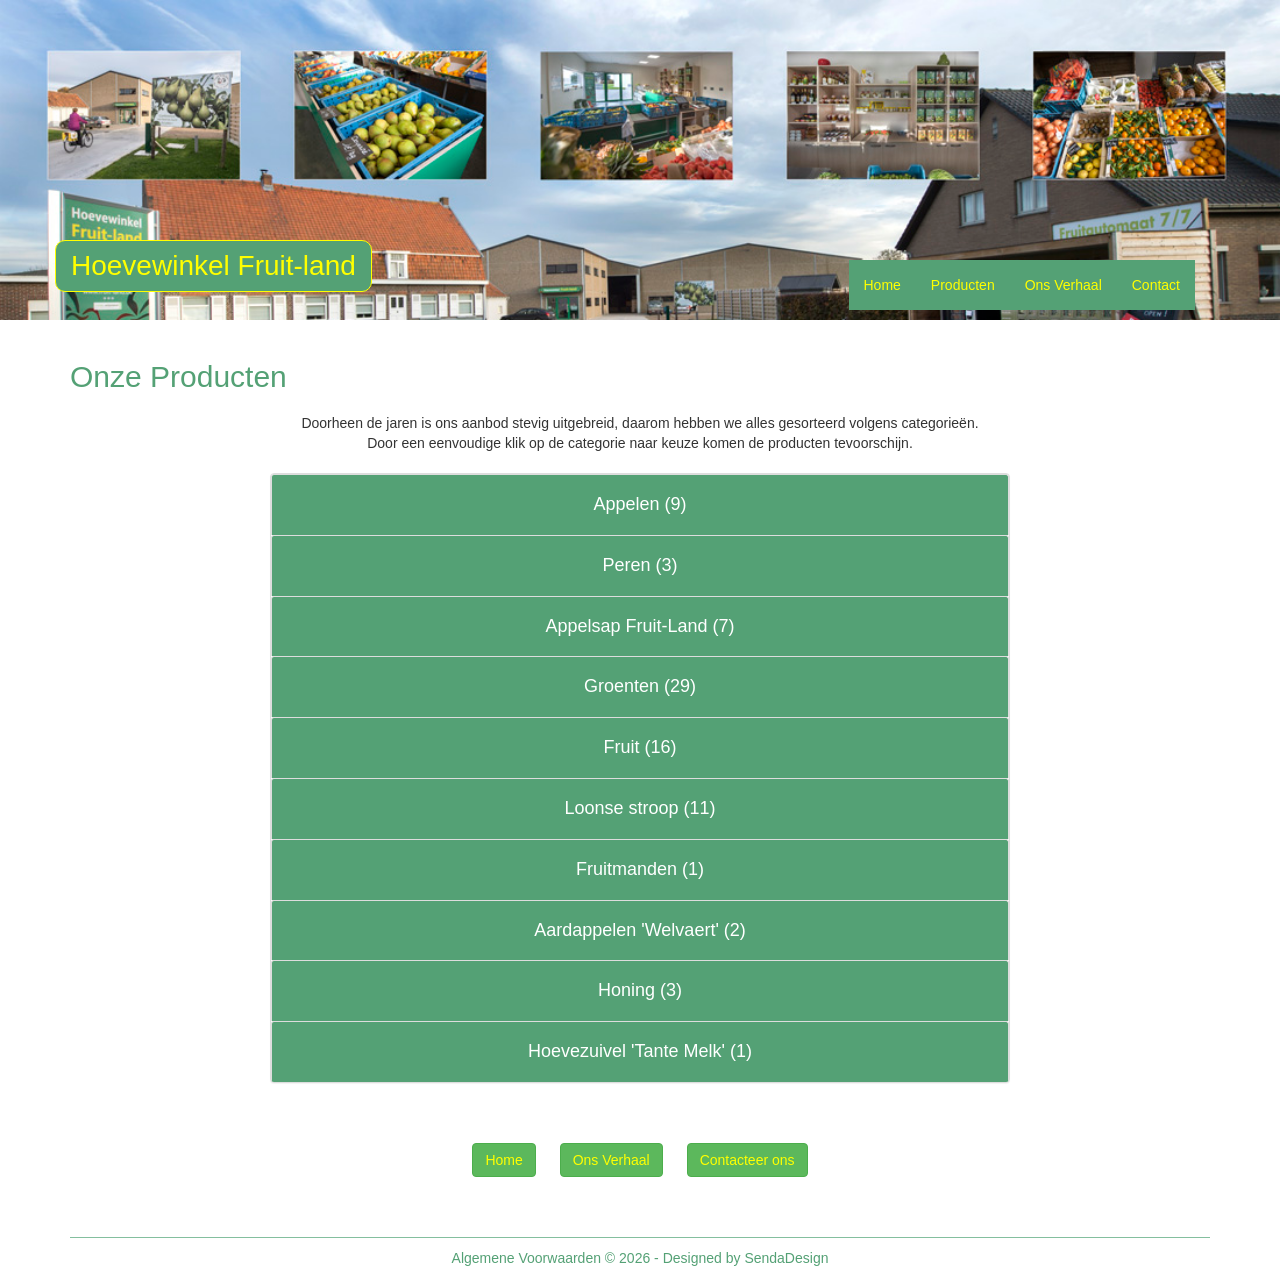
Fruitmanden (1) (640, 869)
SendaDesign (786, 1258)
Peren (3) (639, 565)
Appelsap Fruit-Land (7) (639, 626)
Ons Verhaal (1063, 285)
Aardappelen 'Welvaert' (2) (640, 930)
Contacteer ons (747, 1160)
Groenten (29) (640, 686)
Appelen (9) (639, 504)
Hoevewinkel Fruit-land (213, 265)
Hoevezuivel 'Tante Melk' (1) (640, 1051)
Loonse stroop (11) (639, 808)
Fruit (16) (639, 747)
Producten (963, 285)
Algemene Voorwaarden (526, 1258)
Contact (1156, 285)
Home (882, 285)
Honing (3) (640, 990)
